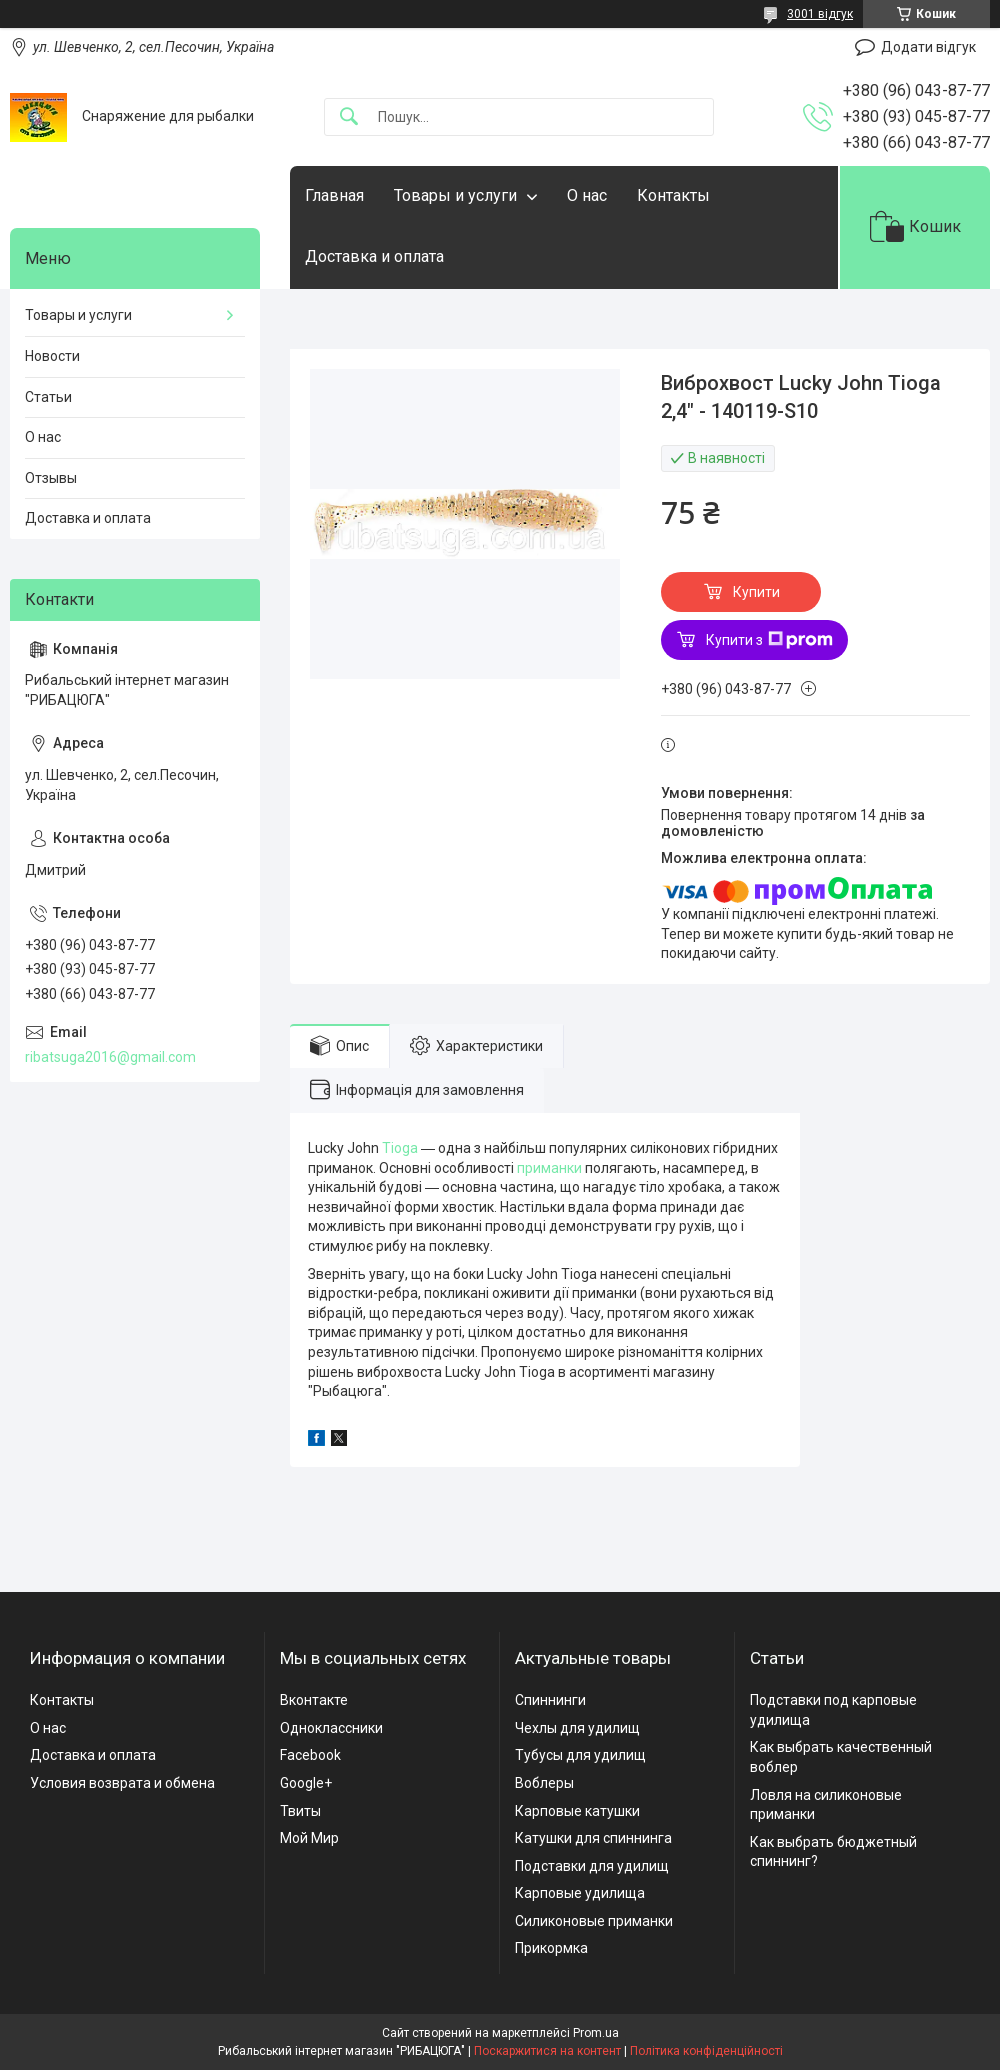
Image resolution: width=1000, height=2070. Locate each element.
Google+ (306, 1783)
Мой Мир (309, 1838)
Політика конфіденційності (706, 2051)
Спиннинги (550, 1700)
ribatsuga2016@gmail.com (110, 1057)
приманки (549, 1168)
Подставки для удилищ (592, 1866)
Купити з (769, 640)
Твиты (300, 1811)
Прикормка (551, 1948)
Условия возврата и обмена (122, 1783)
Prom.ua (596, 2033)
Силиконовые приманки (594, 1921)
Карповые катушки (577, 1811)
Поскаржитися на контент (547, 2051)
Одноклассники (331, 1728)
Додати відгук (928, 47)
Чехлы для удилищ (577, 1728)
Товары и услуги (455, 195)
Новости (52, 356)
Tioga (400, 1148)
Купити (756, 592)
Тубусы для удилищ (580, 1755)
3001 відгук (820, 14)
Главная (334, 195)
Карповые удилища (580, 1893)
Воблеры (544, 1783)
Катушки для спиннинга (593, 1838)
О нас (587, 195)
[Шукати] (349, 117)
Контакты (673, 195)
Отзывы (51, 478)
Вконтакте (314, 1700)
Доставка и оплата (374, 256)
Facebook (310, 1755)
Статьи (48, 397)
